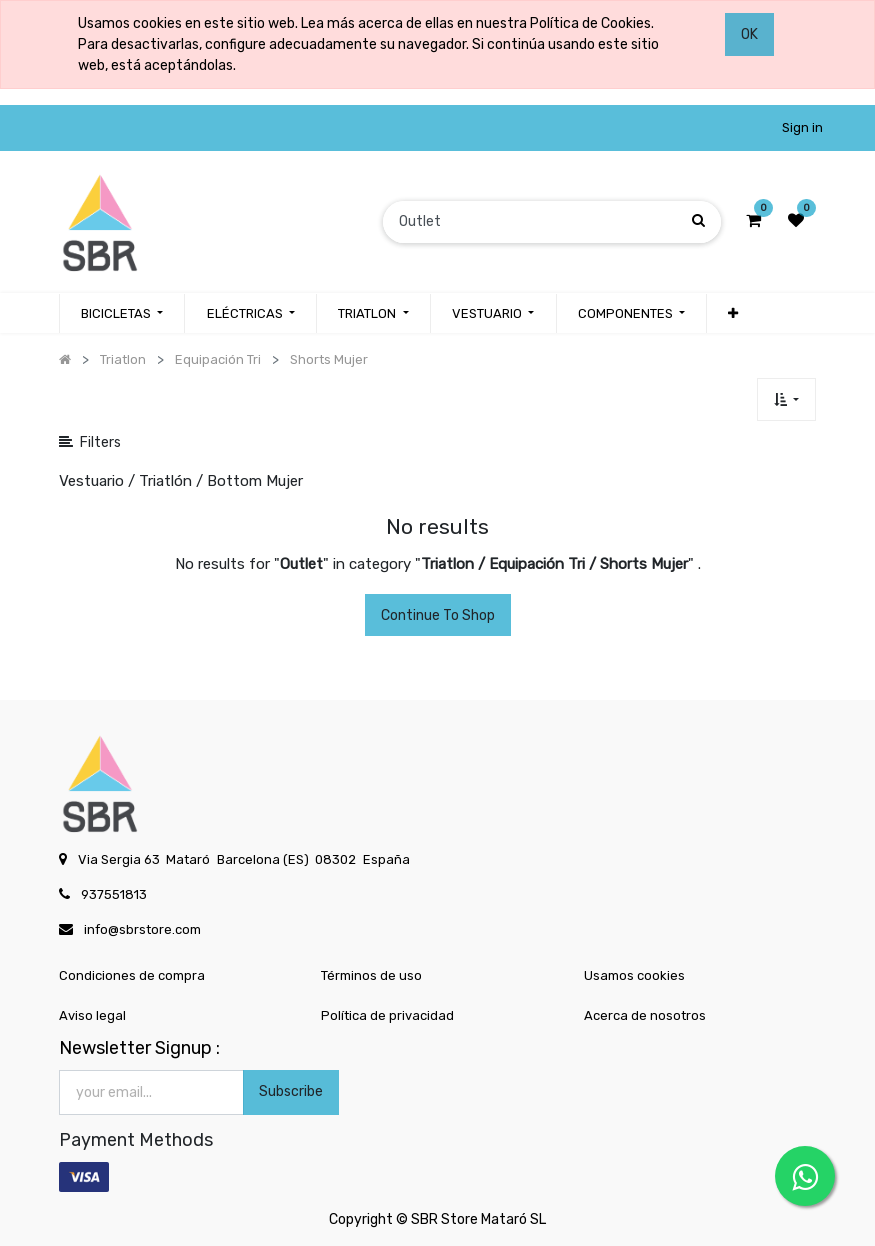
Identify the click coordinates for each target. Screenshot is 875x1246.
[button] (733, 314)
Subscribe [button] (291, 1091)
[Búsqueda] (698, 221)
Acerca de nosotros (645, 1015)
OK (749, 34)
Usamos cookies (634, 975)
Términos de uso (371, 975)
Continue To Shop (438, 615)
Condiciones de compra (132, 975)
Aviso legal (92, 1015)
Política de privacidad (387, 1015)
